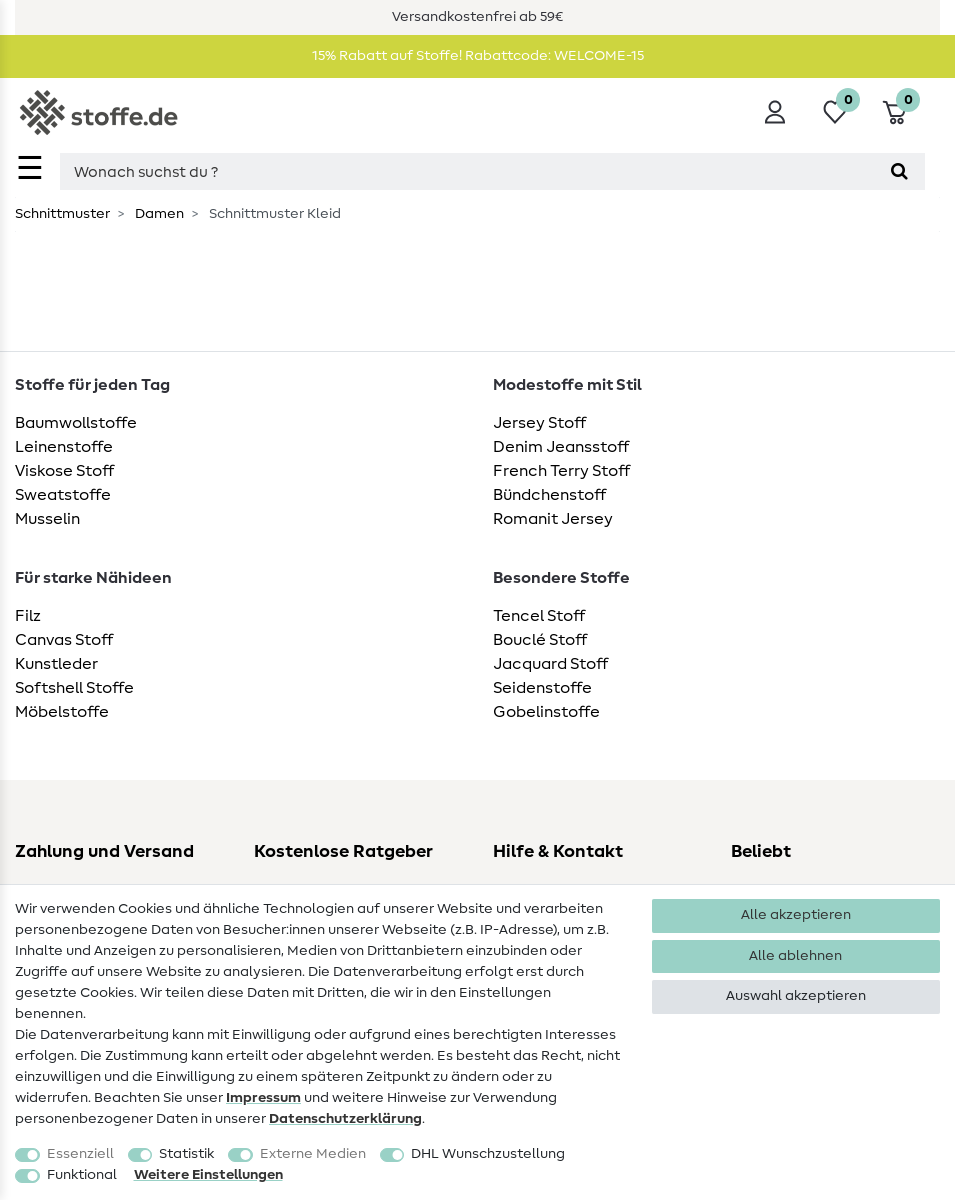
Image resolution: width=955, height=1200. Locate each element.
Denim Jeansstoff (561, 447)
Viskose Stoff (64, 471)
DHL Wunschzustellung (488, 1154)
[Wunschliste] (835, 112)
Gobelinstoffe (546, 712)
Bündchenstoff (549, 495)
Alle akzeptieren (796, 915)
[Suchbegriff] (467, 171)
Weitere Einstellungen (208, 1175)
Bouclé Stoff (540, 640)
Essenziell (80, 1154)
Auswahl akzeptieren (796, 996)
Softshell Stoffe (74, 688)
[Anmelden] (775, 112)
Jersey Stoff (539, 423)
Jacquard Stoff (550, 664)
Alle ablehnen (795, 956)
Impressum (263, 1098)
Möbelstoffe (62, 712)
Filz (28, 616)
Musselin (47, 519)
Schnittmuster (62, 214)
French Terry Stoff (561, 471)
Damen (158, 214)
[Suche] (899, 171)
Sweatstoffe (63, 495)
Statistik (186, 1154)
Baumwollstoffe (76, 423)
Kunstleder (56, 664)
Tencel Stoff (539, 616)
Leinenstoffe (64, 447)
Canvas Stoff (64, 640)
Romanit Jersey (553, 519)
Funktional (82, 1175)
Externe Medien (313, 1154)
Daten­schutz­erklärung (345, 1119)
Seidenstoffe (542, 688)
